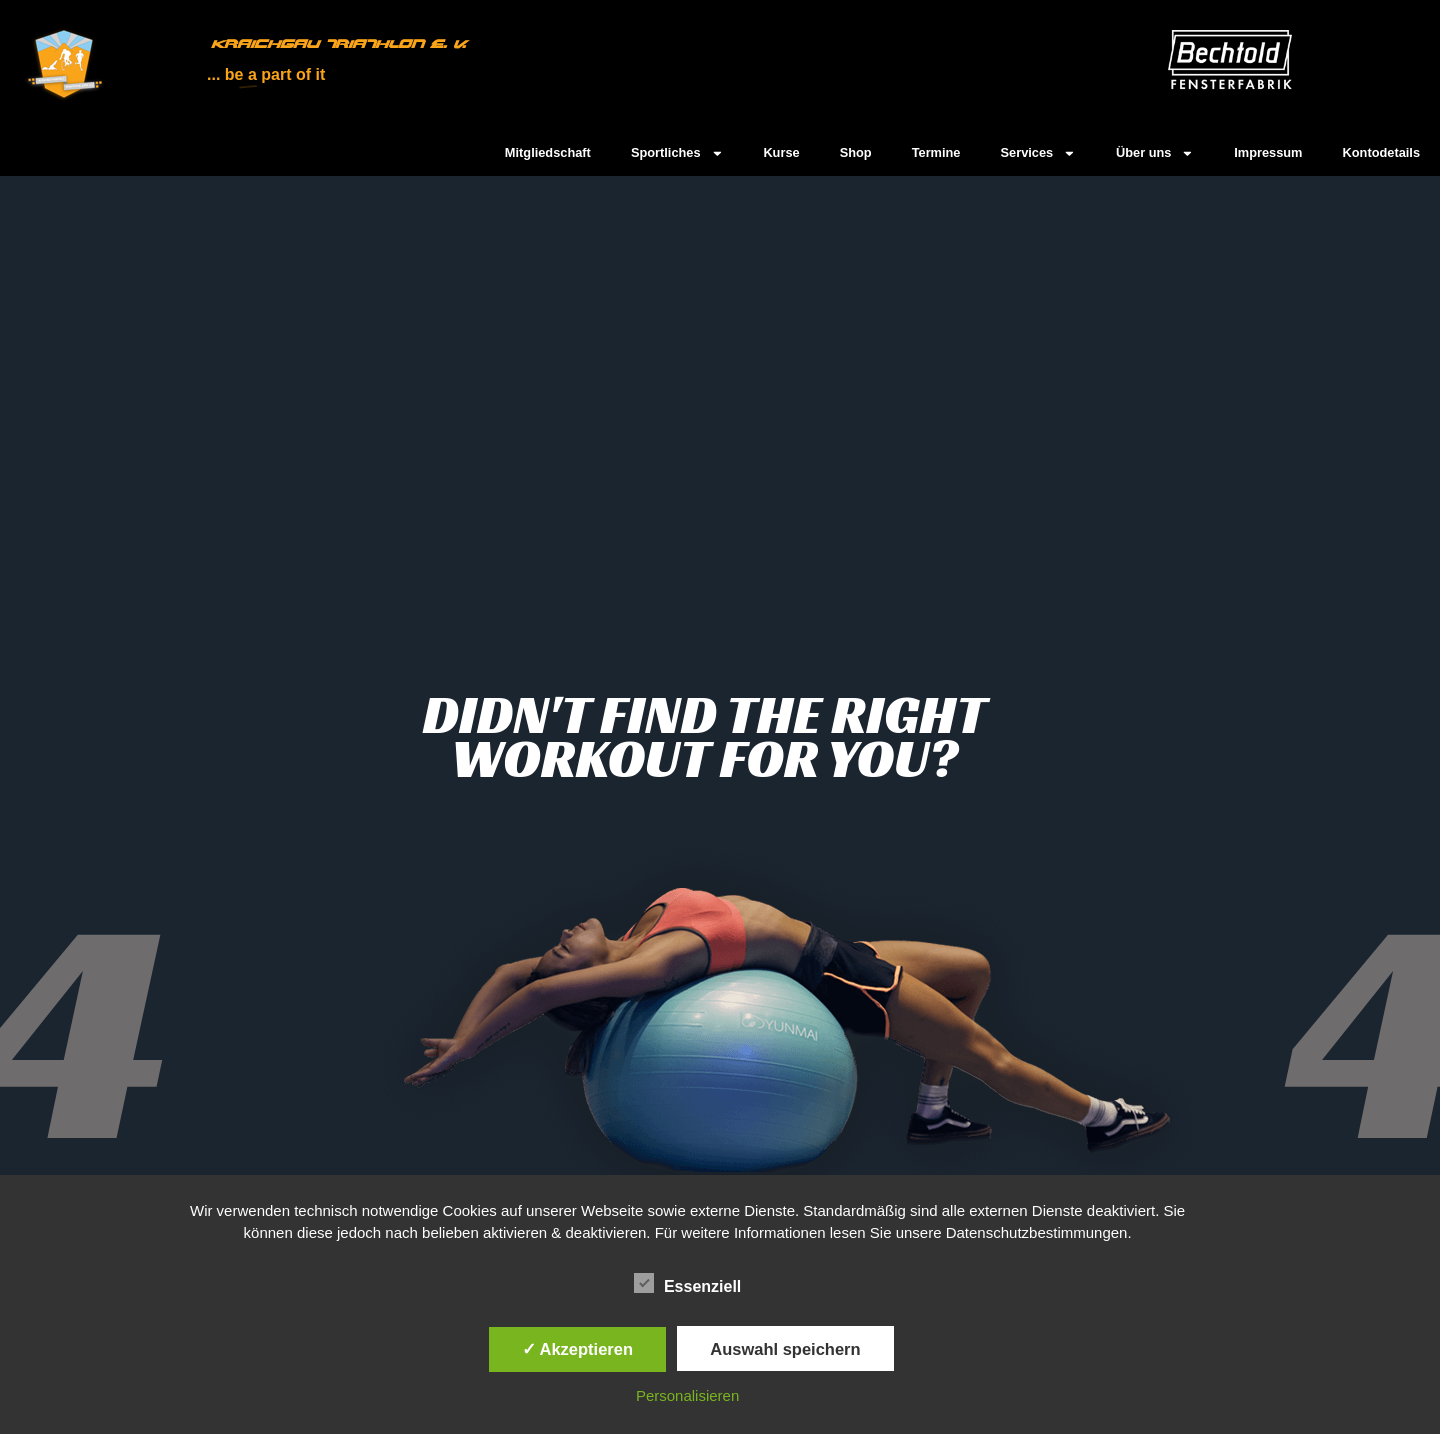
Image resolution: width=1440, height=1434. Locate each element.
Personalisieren (687, 1395)
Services (1038, 153)
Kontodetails (1382, 152)
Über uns (1155, 153)
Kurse (781, 152)
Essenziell (687, 1284)
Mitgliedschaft (548, 152)
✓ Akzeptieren (578, 1349)
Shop (856, 152)
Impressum (1268, 152)
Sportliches (677, 153)
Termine (936, 152)
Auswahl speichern (785, 1349)
